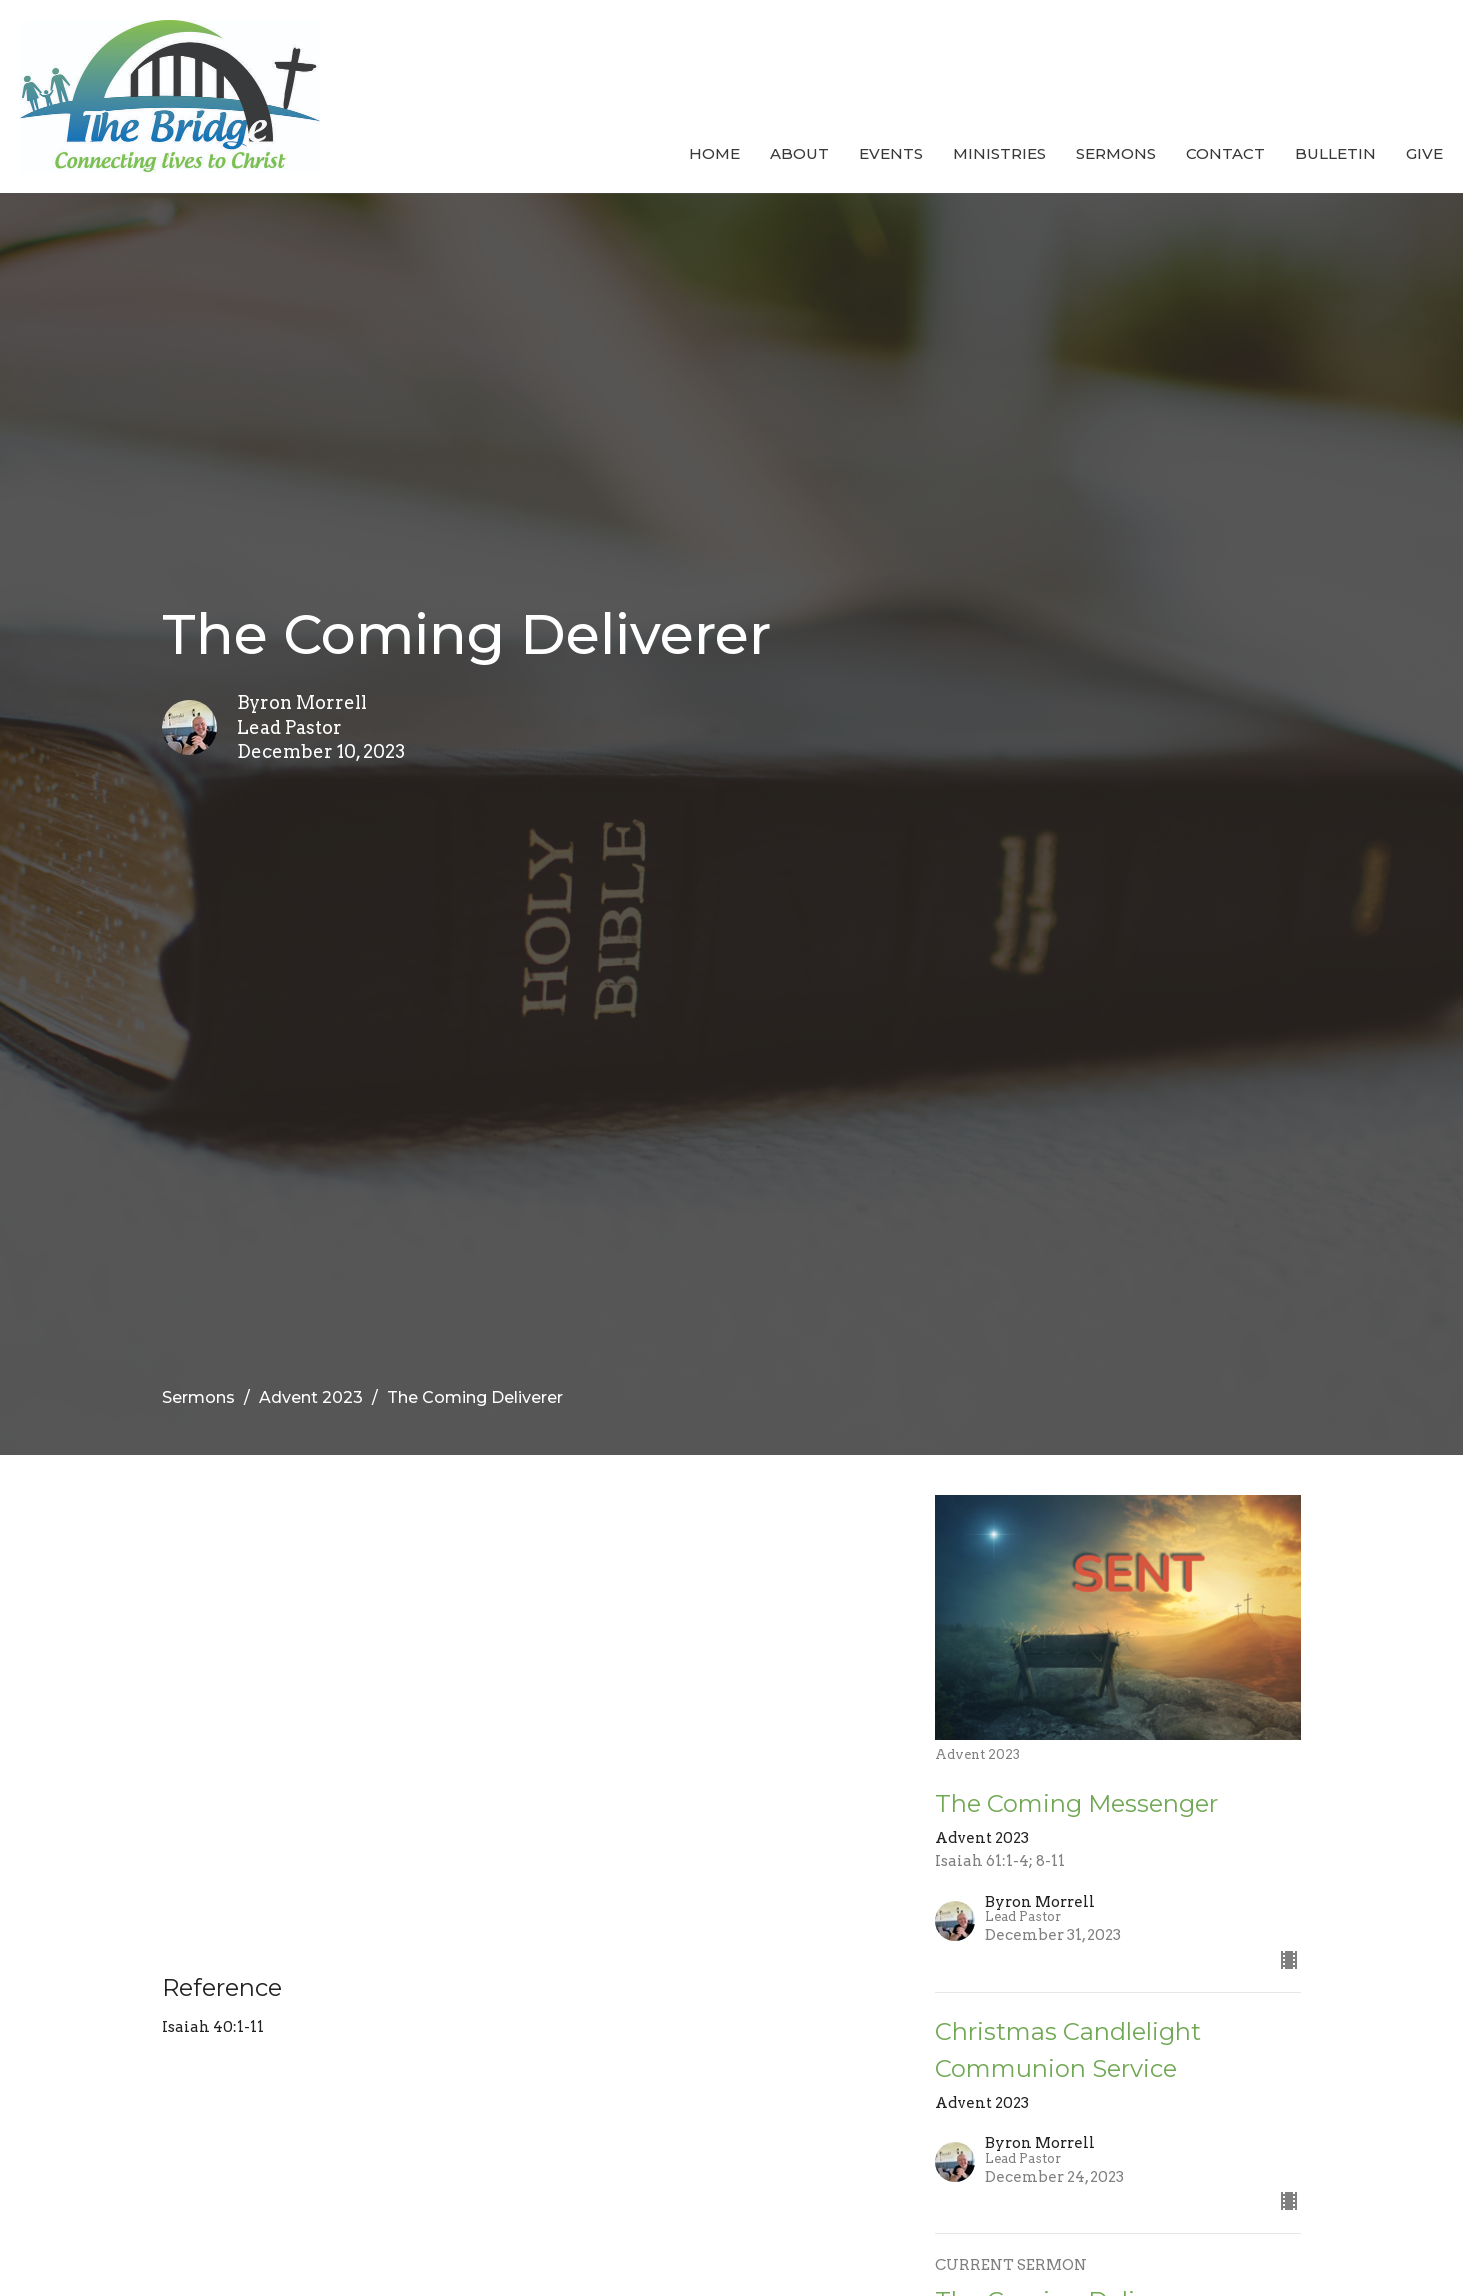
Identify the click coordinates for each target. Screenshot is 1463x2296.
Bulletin (1335, 153)
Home (714, 153)
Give (1424, 153)
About (799, 153)
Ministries (999, 153)
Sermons (1116, 153)
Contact (1225, 153)
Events (891, 153)
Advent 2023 (311, 1397)
